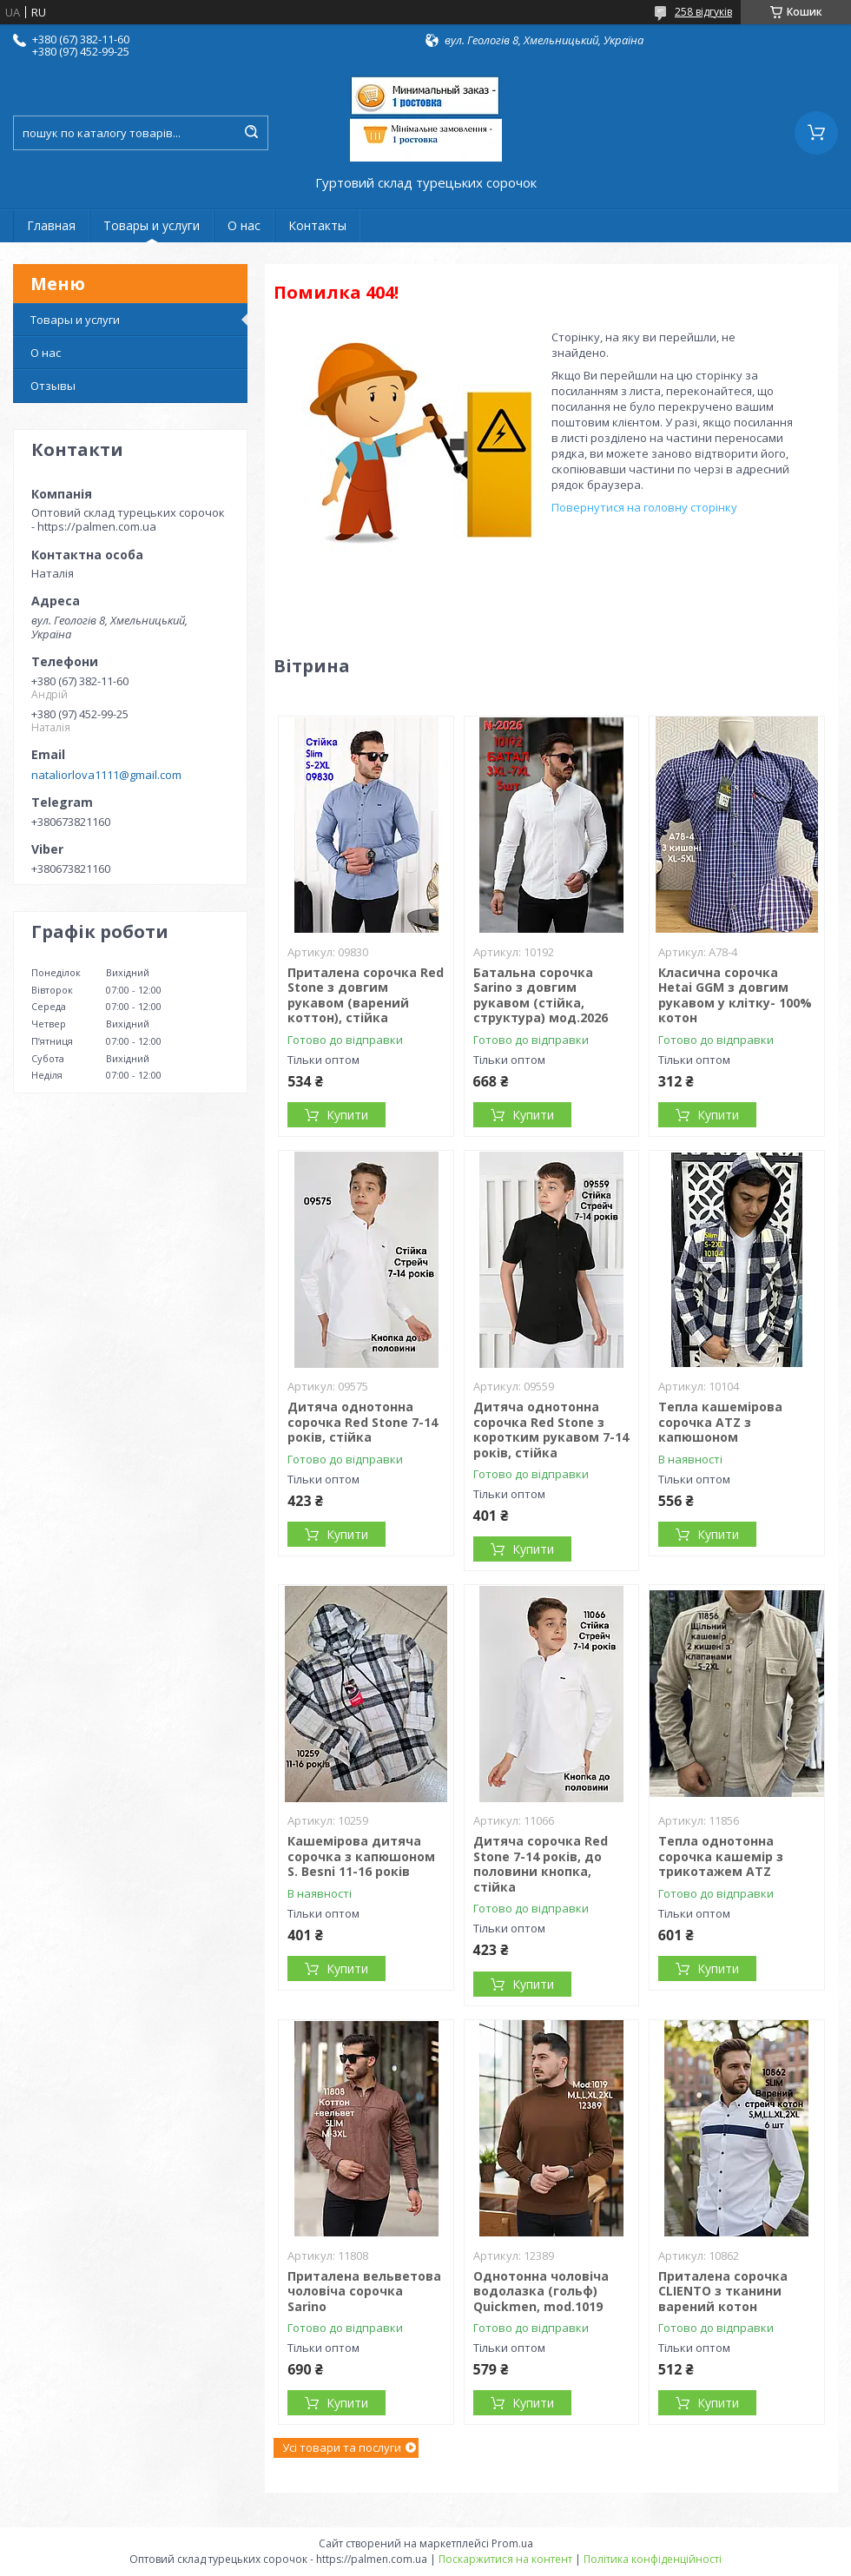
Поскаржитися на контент (505, 2559)
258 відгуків (703, 11)
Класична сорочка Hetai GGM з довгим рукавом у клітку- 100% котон (735, 995)
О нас (244, 225)
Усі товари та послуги (341, 2447)
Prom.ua (512, 2543)
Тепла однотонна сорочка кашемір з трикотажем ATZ (720, 1856)
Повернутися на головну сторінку (644, 507)
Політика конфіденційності (653, 2559)
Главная (51, 225)
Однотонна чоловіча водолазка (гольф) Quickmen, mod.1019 (541, 2291)
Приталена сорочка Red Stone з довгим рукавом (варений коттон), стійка (365, 995)
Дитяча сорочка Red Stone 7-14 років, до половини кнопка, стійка (540, 1864)
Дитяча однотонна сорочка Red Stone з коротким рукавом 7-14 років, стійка (551, 1429)
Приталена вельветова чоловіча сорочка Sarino (364, 2291)
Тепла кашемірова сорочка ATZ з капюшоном (720, 1421)
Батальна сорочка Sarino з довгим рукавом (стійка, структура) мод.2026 (540, 995)
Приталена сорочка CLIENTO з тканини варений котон (723, 2291)
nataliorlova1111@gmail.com (106, 775)
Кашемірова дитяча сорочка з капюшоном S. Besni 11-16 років (361, 1856)
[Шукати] (251, 133)
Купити (347, 1114)
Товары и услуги (151, 225)
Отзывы (53, 385)
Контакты (317, 225)
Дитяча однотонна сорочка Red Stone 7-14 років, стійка (362, 1421)
